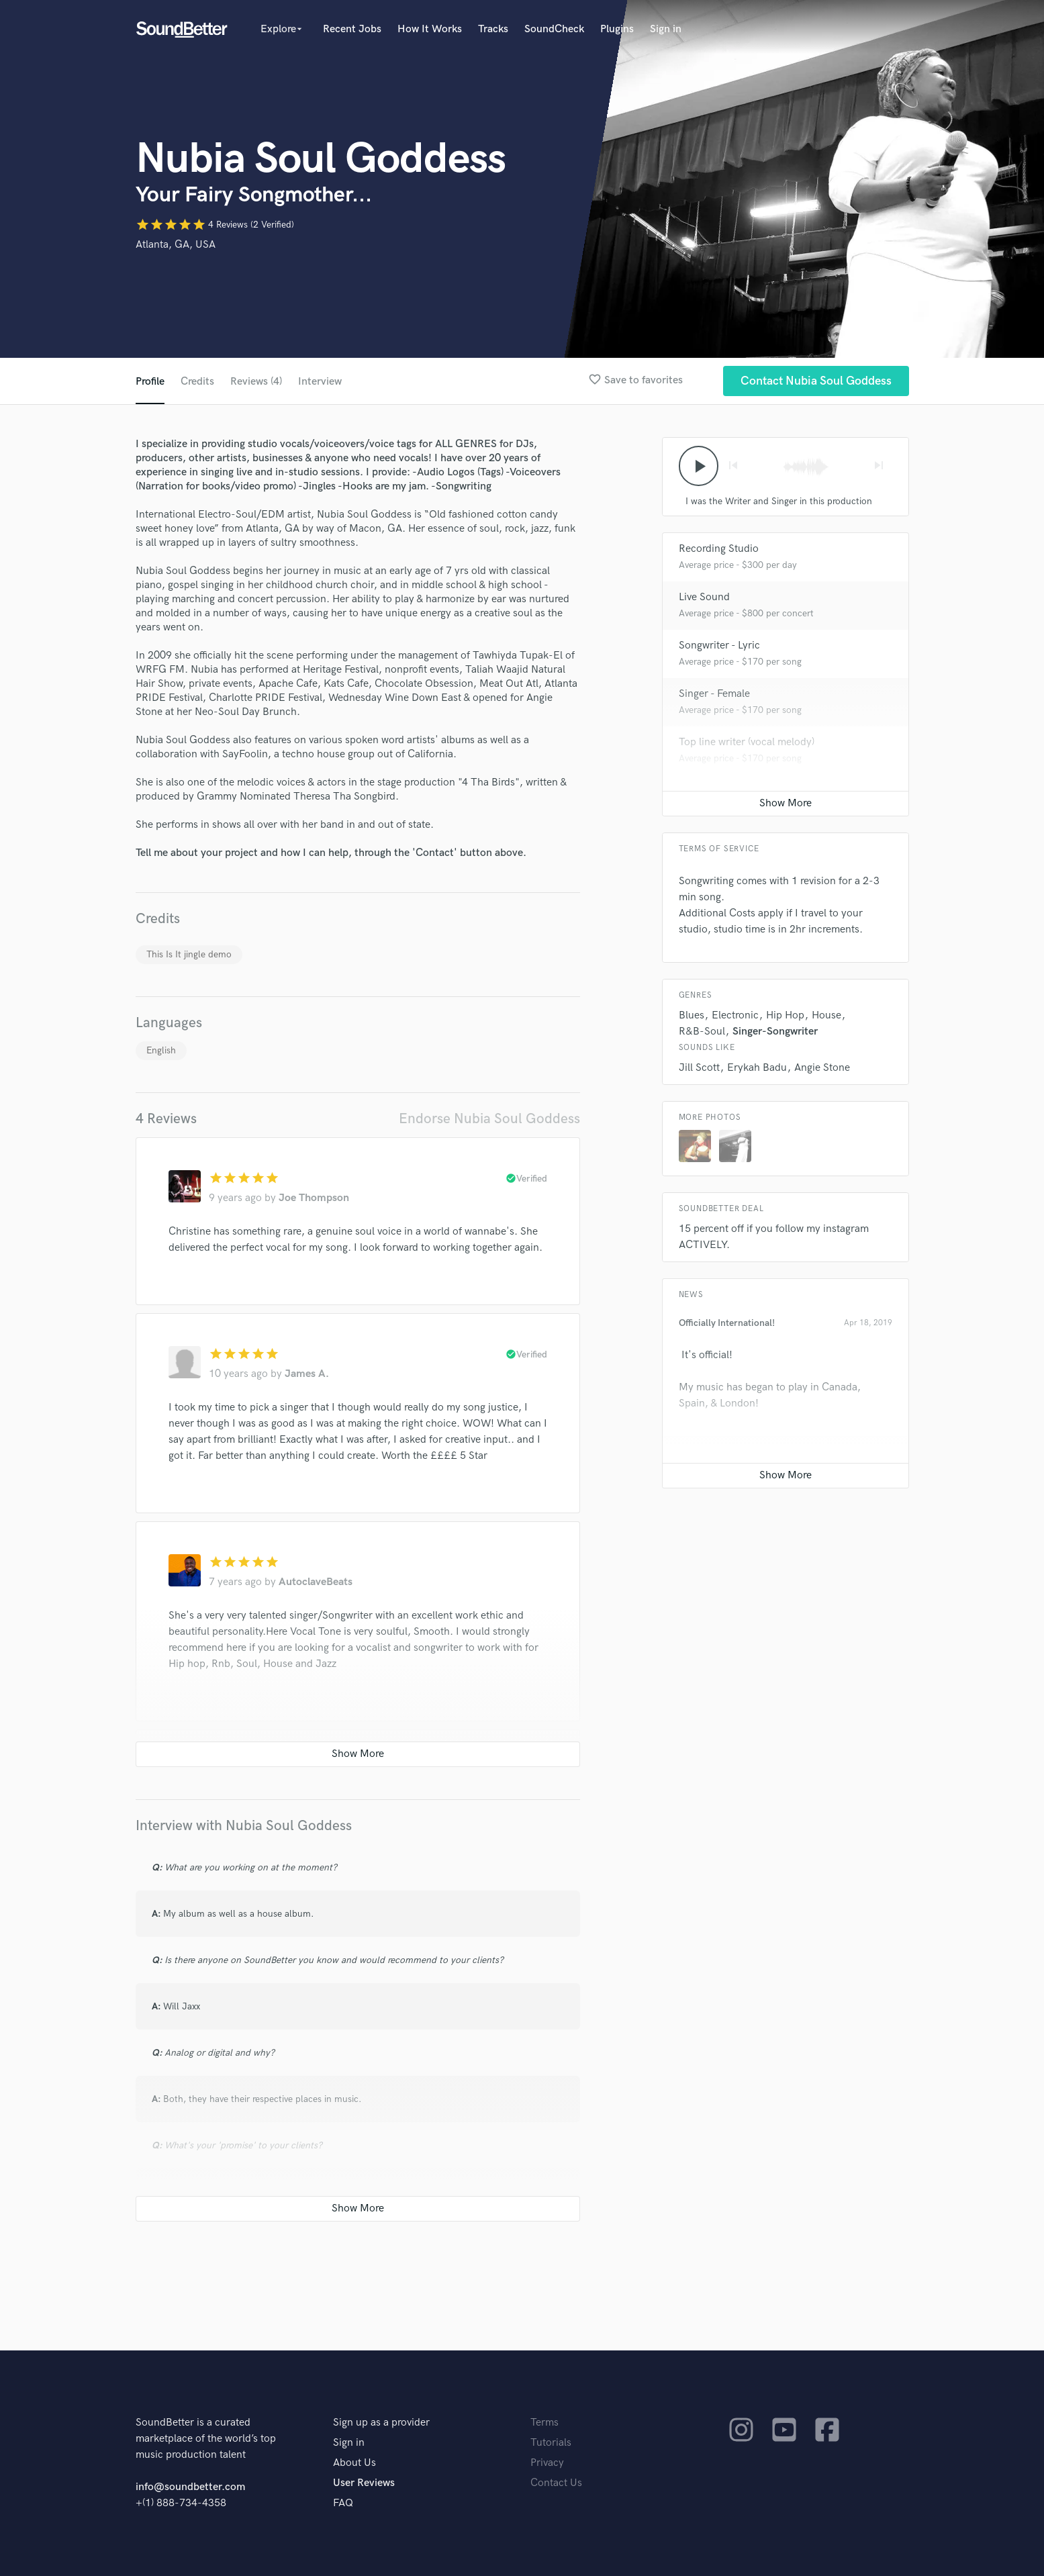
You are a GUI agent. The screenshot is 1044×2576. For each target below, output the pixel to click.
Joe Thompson (314, 1198)
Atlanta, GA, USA (176, 244)
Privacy (547, 2462)
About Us (354, 2462)
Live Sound (704, 597)
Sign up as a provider (381, 2422)
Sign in (665, 29)
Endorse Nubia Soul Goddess (489, 1118)
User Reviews (364, 2483)
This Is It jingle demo (189, 954)
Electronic (735, 1015)
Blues (691, 1015)
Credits (197, 381)
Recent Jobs (352, 29)
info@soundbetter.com (190, 2487)
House (826, 1015)
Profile (150, 381)
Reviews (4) (256, 381)
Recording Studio (719, 548)
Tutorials (550, 2442)
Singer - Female (714, 693)
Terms (544, 2422)
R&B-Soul (702, 1031)
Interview (320, 381)
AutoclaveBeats (315, 1582)
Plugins (617, 29)
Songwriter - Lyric (719, 645)
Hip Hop (785, 1015)
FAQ (343, 2503)
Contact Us (556, 2483)
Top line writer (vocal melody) (746, 742)
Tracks (493, 29)
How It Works (429, 29)
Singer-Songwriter (775, 1031)
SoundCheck (554, 29)
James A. (307, 1374)
